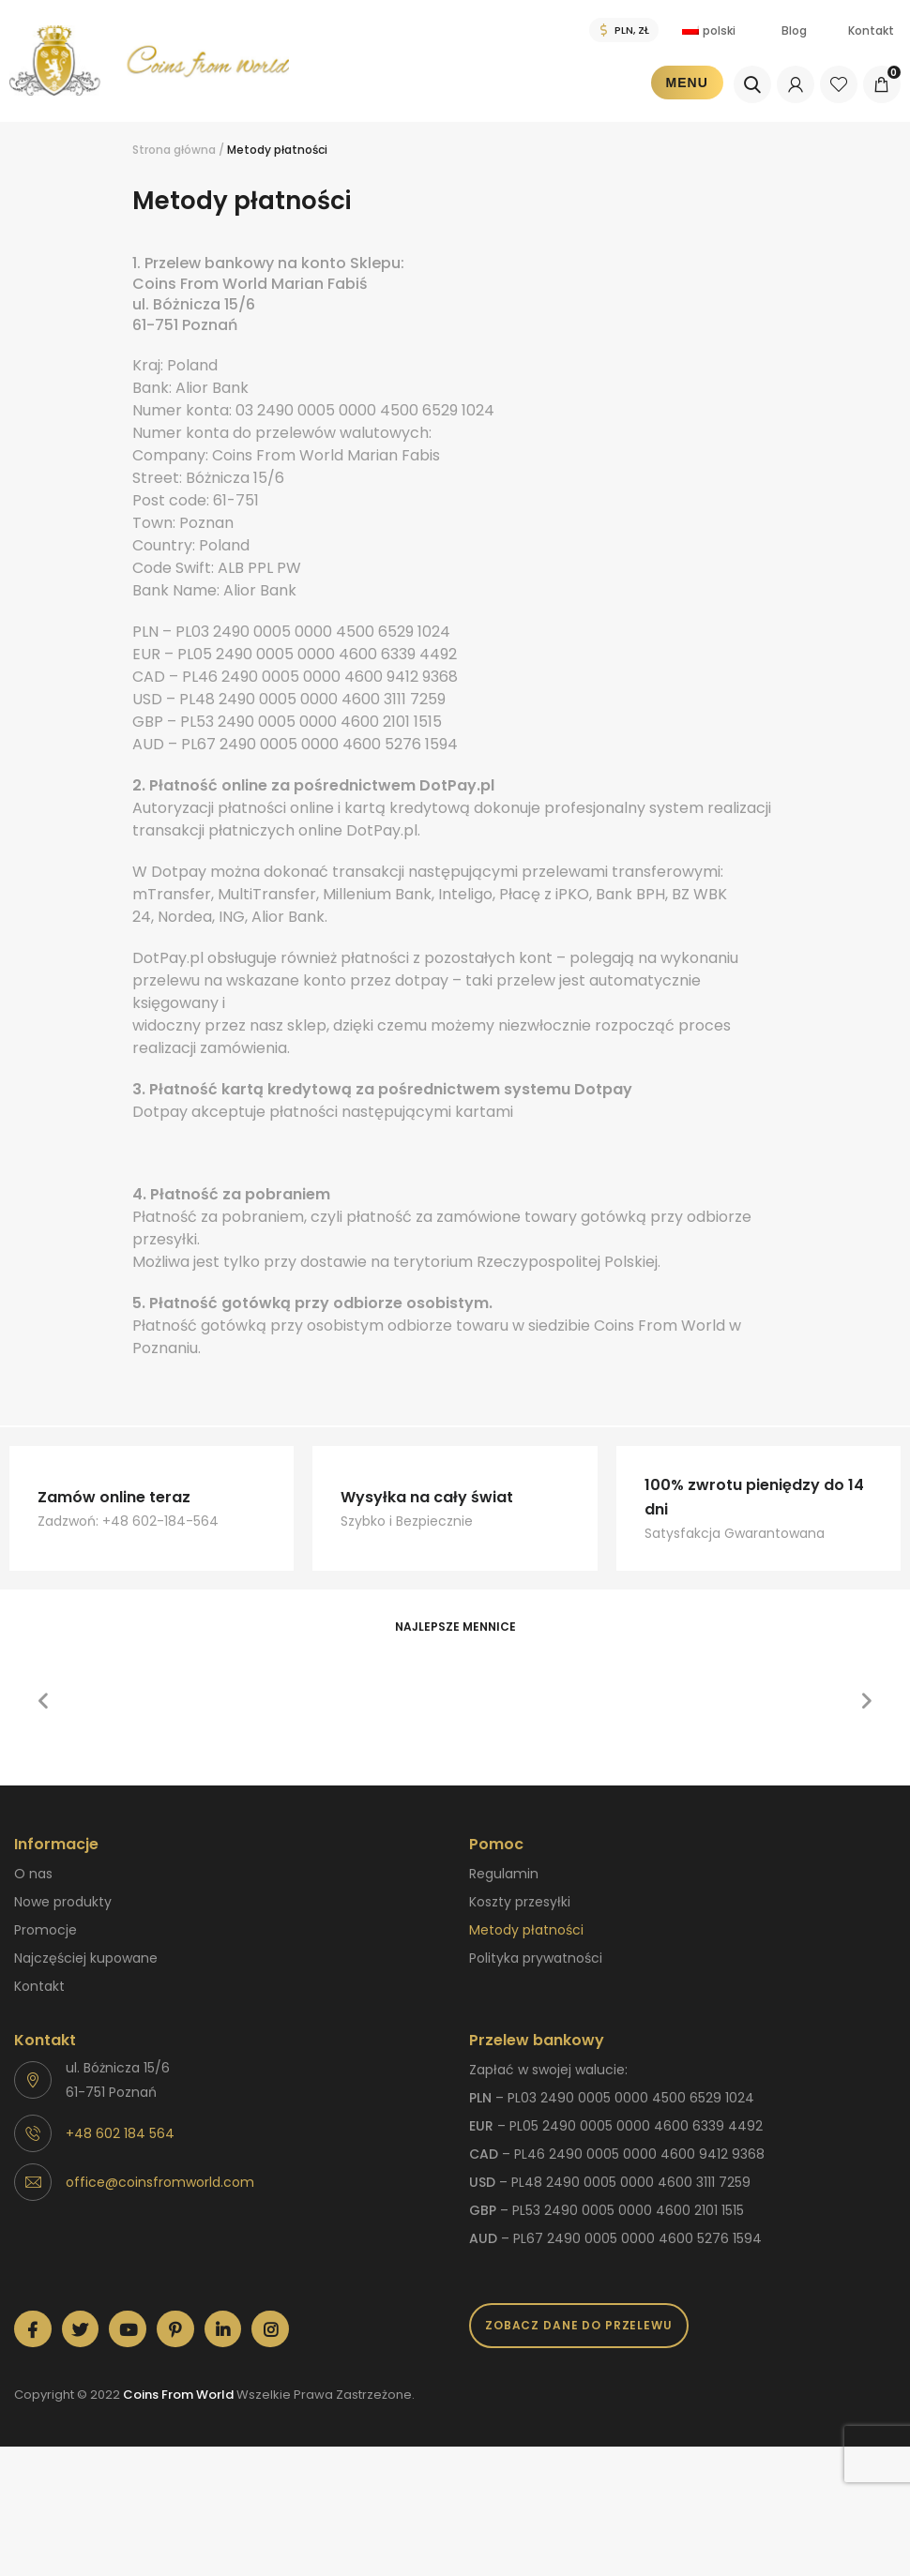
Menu (687, 82)
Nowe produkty (63, 1901)
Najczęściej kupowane (86, 1958)
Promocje (45, 1930)
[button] (43, 1701)
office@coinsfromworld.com (160, 2182)
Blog (794, 30)
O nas (33, 1873)
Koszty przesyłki (519, 1901)
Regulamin (503, 1873)
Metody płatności (526, 1930)
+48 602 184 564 (120, 2133)
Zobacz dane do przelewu (579, 2325)
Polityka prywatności (535, 1958)
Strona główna (174, 150)
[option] (159, 1659)
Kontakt (871, 30)
